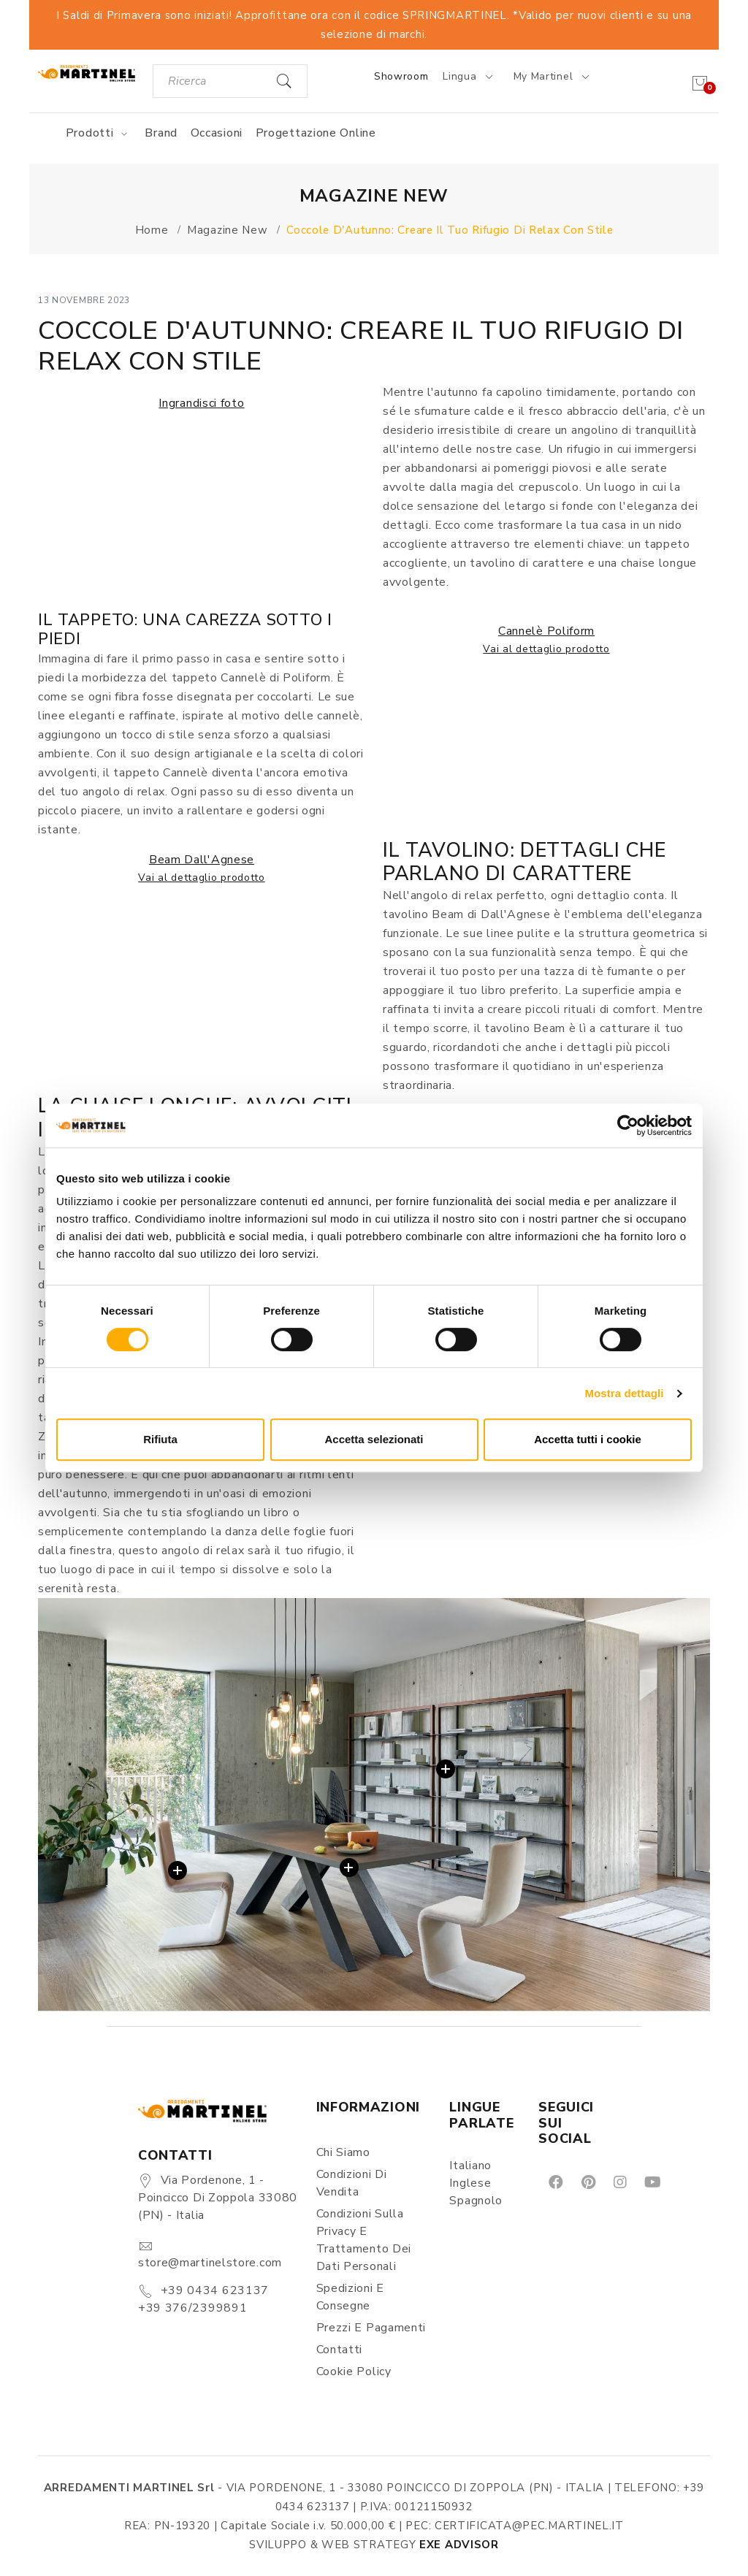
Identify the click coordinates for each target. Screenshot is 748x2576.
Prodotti (99, 133)
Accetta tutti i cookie (587, 1439)
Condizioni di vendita (351, 2183)
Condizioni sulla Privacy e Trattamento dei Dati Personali (364, 2240)
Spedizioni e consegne (350, 2297)
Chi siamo (343, 2152)
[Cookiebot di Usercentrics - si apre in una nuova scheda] (628, 1125)
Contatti (339, 2350)
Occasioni (217, 133)
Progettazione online (316, 133)
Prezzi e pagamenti (371, 2328)
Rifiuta (160, 1439)
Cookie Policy (354, 2371)
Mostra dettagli (623, 1393)
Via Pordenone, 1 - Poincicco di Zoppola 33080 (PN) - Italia (217, 2197)
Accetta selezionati (373, 1439)
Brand (161, 133)
